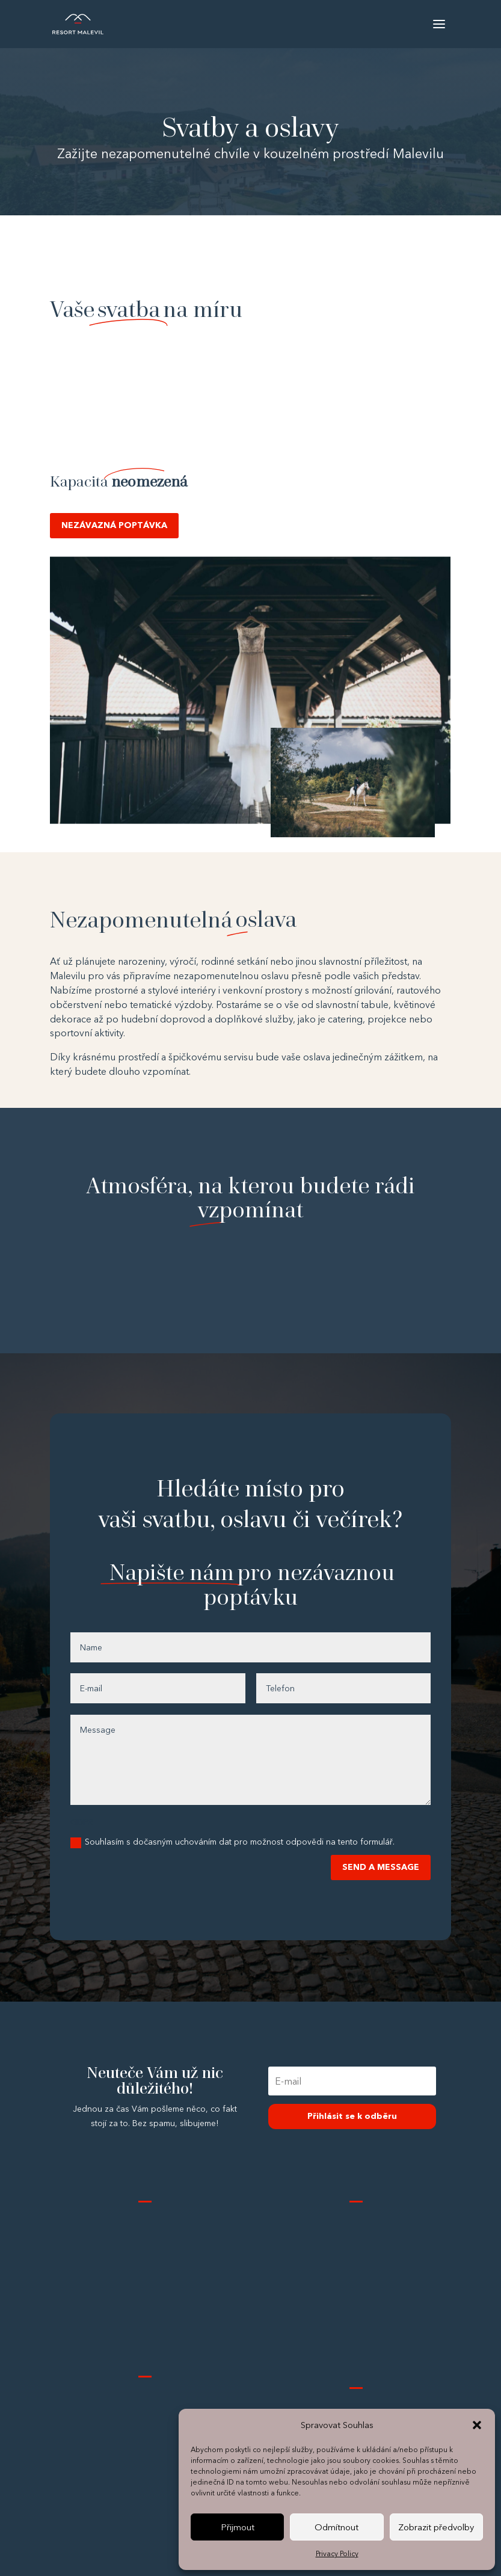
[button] (477, 2425)
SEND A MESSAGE (380, 1866)
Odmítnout (336, 2527)
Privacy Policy (337, 2553)
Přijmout (237, 2527)
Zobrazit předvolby (436, 2527)
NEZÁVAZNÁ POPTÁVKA (114, 525)
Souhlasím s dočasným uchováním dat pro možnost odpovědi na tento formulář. (232, 1842)
